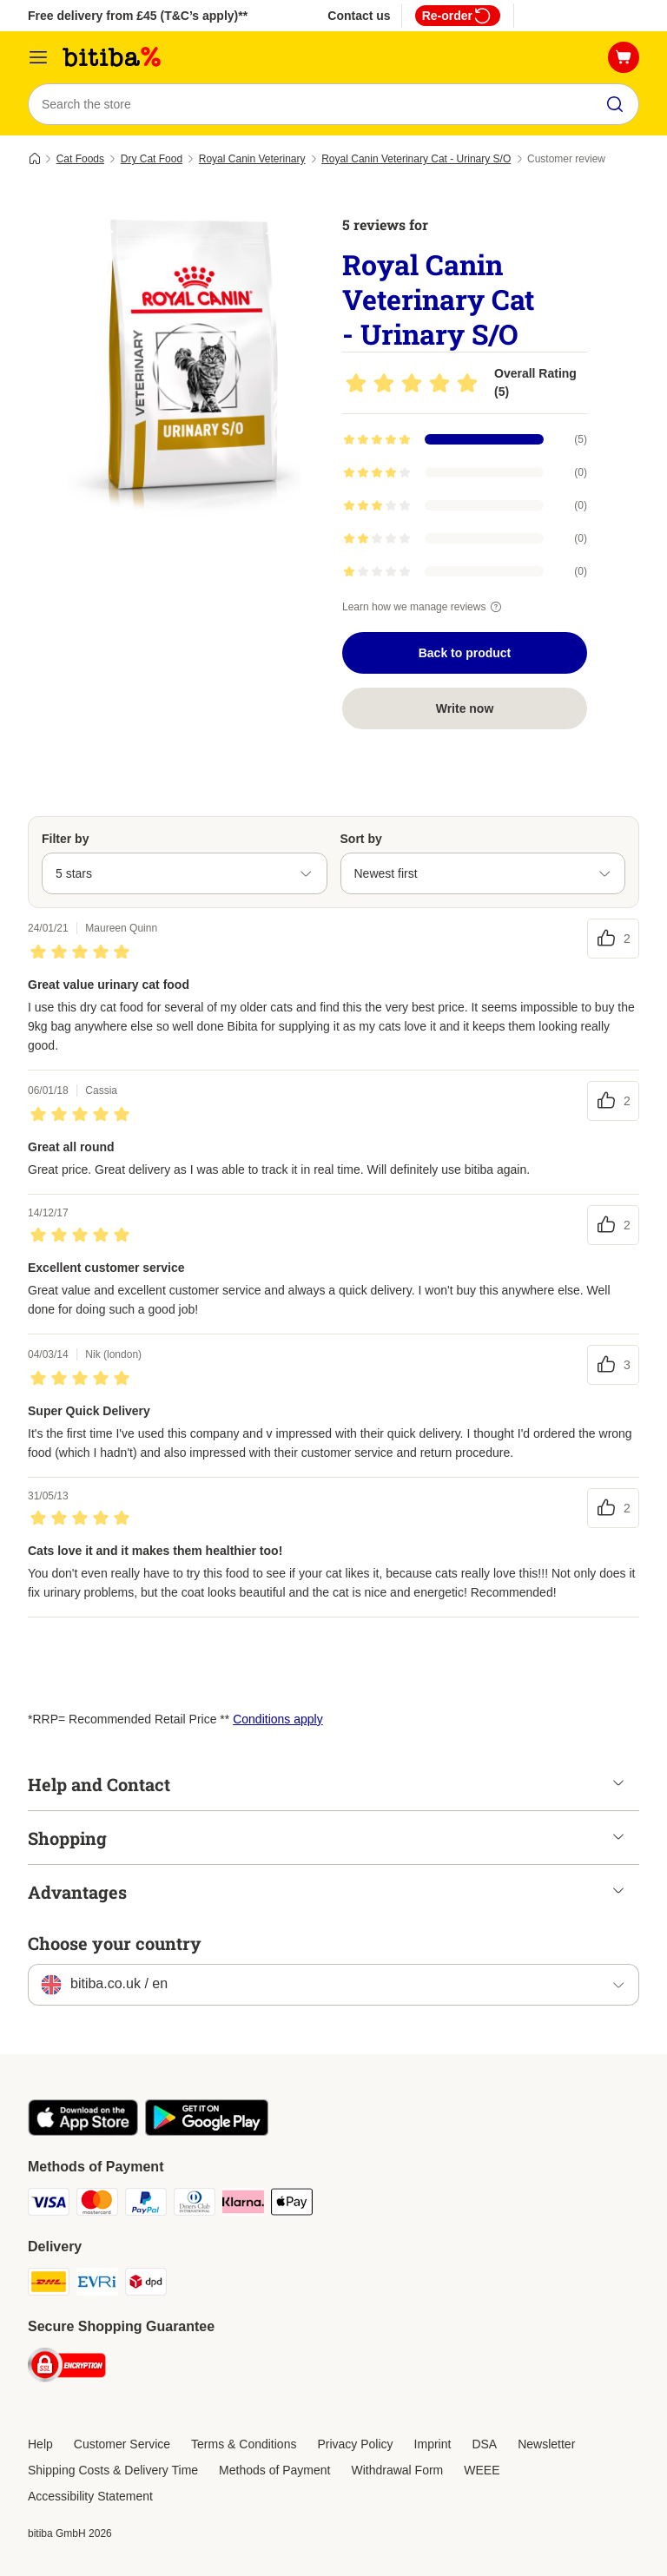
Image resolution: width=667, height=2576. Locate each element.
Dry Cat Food (151, 159)
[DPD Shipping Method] (146, 2285)
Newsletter (546, 2444)
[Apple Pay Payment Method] (292, 2205)
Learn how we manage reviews (424, 607)
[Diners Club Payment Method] (194, 2205)
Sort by (361, 839)
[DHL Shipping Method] (48, 2285)
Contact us (358, 16)
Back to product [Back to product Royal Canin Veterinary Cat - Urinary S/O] (465, 653)
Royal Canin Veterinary (252, 159)
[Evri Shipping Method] (97, 2285)
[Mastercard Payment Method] (97, 2205)
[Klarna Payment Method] (243, 2205)
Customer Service (122, 2444)
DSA (484, 2444)
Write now (465, 708)
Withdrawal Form (397, 2470)
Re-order (457, 15)
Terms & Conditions (243, 2444)
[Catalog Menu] (38, 57)
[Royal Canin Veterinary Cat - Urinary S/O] (193, 360)
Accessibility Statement (90, 2496)
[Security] (67, 2368)
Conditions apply (278, 1719)
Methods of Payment (274, 2470)
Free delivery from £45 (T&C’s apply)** (138, 16)
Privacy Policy (355, 2444)
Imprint (433, 2444)
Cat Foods (80, 159)
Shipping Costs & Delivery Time (113, 2470)
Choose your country (114, 1943)
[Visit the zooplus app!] (83, 2131)
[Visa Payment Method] (48, 2205)
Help (40, 2444)
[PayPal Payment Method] (146, 2205)
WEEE (481, 2470)
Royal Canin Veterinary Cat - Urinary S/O (416, 159)
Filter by (65, 839)
